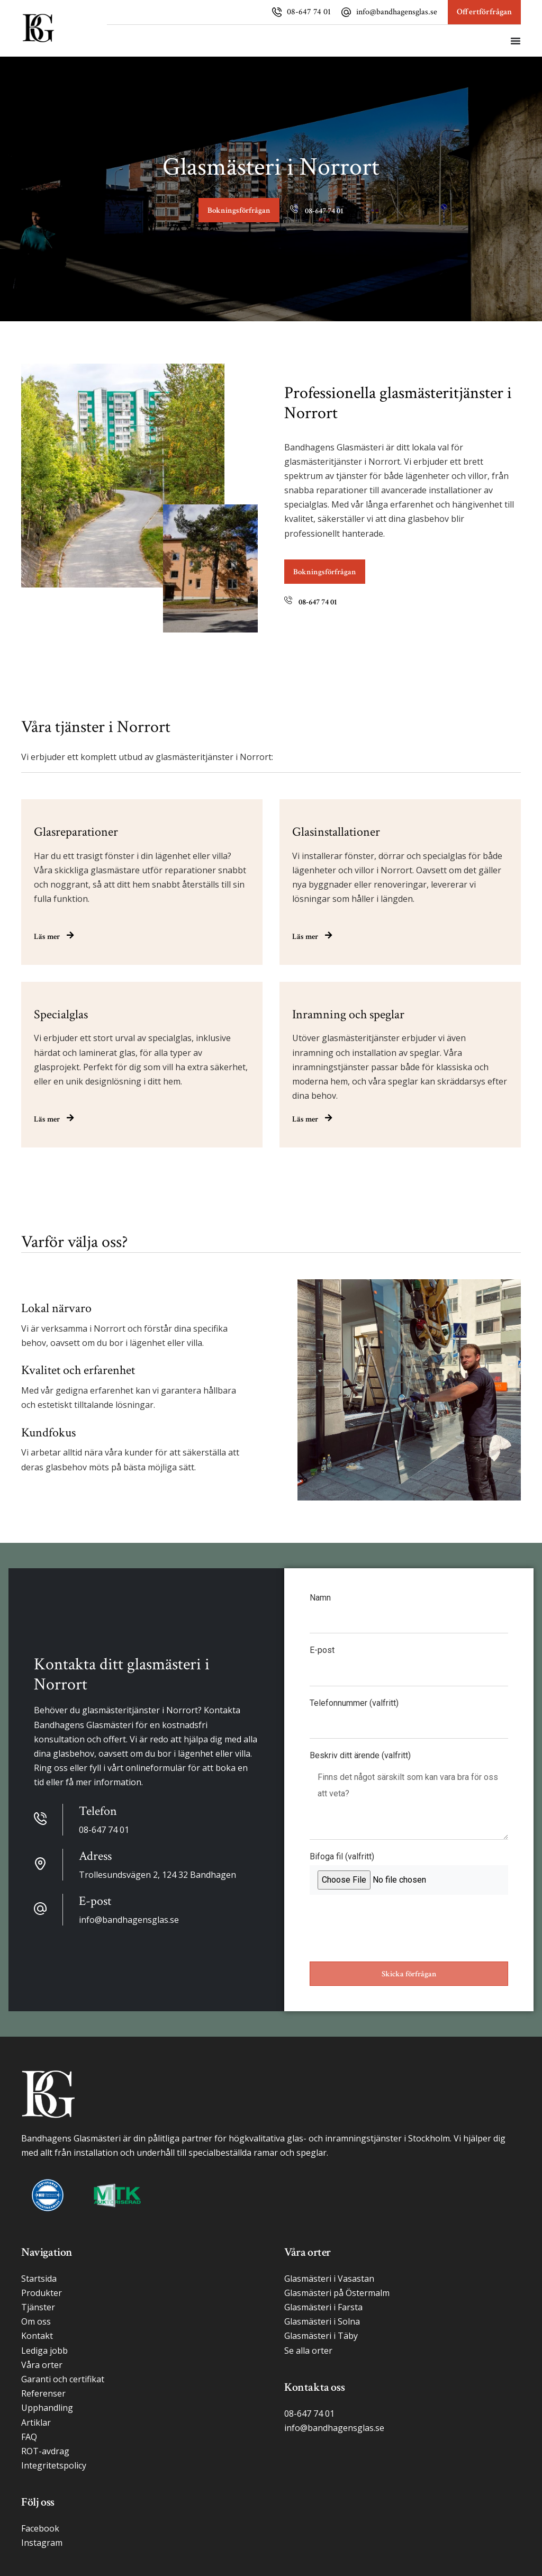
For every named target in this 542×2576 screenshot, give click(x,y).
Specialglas (61, 1014)
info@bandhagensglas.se (396, 11)
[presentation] (390, 1928)
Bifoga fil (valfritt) (342, 1856)
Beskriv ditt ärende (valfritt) (360, 1755)
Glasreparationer (76, 832)
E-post (322, 1650)
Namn (320, 1598)
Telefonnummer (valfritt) (354, 1703)
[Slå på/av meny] (515, 40)
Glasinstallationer (336, 832)
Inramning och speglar (348, 1014)
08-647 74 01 (309, 11)
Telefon (98, 1811)
